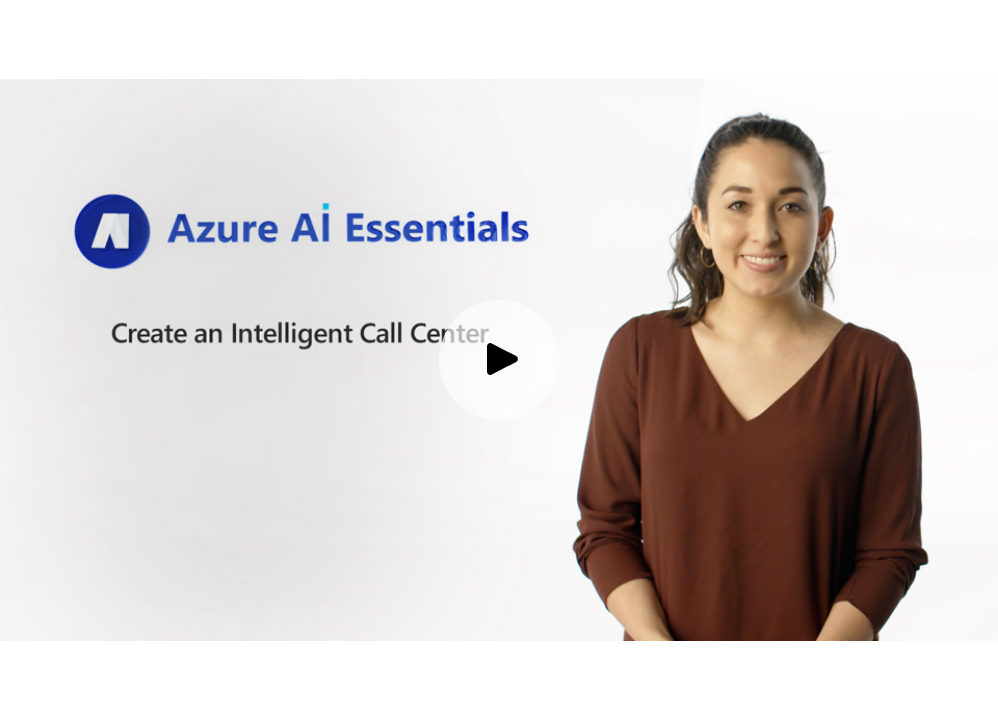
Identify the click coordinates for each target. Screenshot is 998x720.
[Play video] (499, 360)
